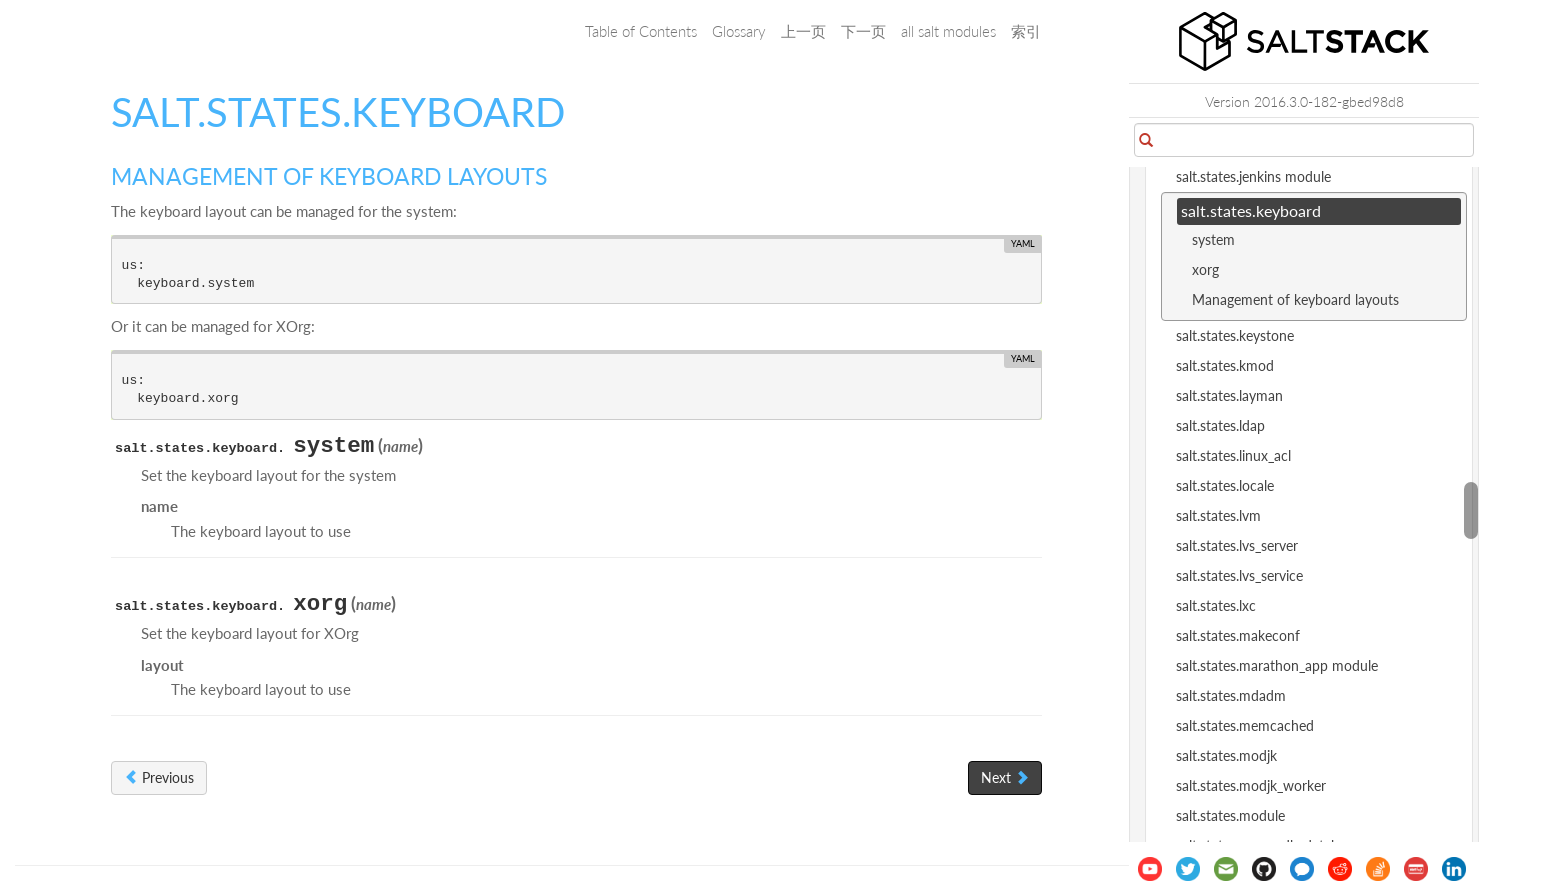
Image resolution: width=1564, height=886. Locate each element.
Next (1005, 777)
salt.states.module (1230, 815)
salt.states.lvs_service (1239, 575)
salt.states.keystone (1235, 335)
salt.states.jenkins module (1253, 176)
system (1213, 239)
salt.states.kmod (1225, 365)
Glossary (739, 31)
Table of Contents (641, 31)
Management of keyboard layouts (1295, 299)
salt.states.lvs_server (1237, 545)
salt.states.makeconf (1238, 635)
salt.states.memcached (1245, 725)
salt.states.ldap (1220, 425)
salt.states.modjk (1226, 755)
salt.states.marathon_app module (1277, 665)
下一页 (863, 31)
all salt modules (948, 31)
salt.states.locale (1225, 485)
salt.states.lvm (1218, 515)
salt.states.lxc (1216, 605)
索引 (1026, 31)
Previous (159, 777)
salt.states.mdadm (1231, 695)
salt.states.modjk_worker (1251, 785)
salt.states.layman (1229, 395)
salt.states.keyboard (1251, 210)
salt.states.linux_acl (1233, 455)
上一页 (803, 31)
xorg (1205, 269)
